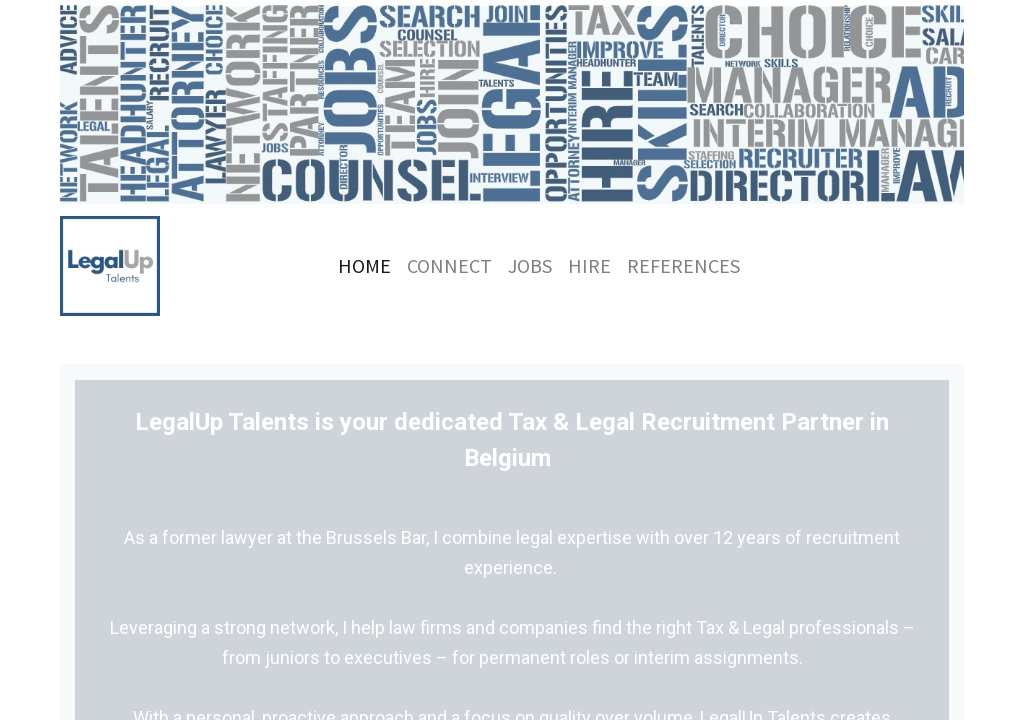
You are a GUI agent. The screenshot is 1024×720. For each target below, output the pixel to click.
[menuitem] (364, 266)
